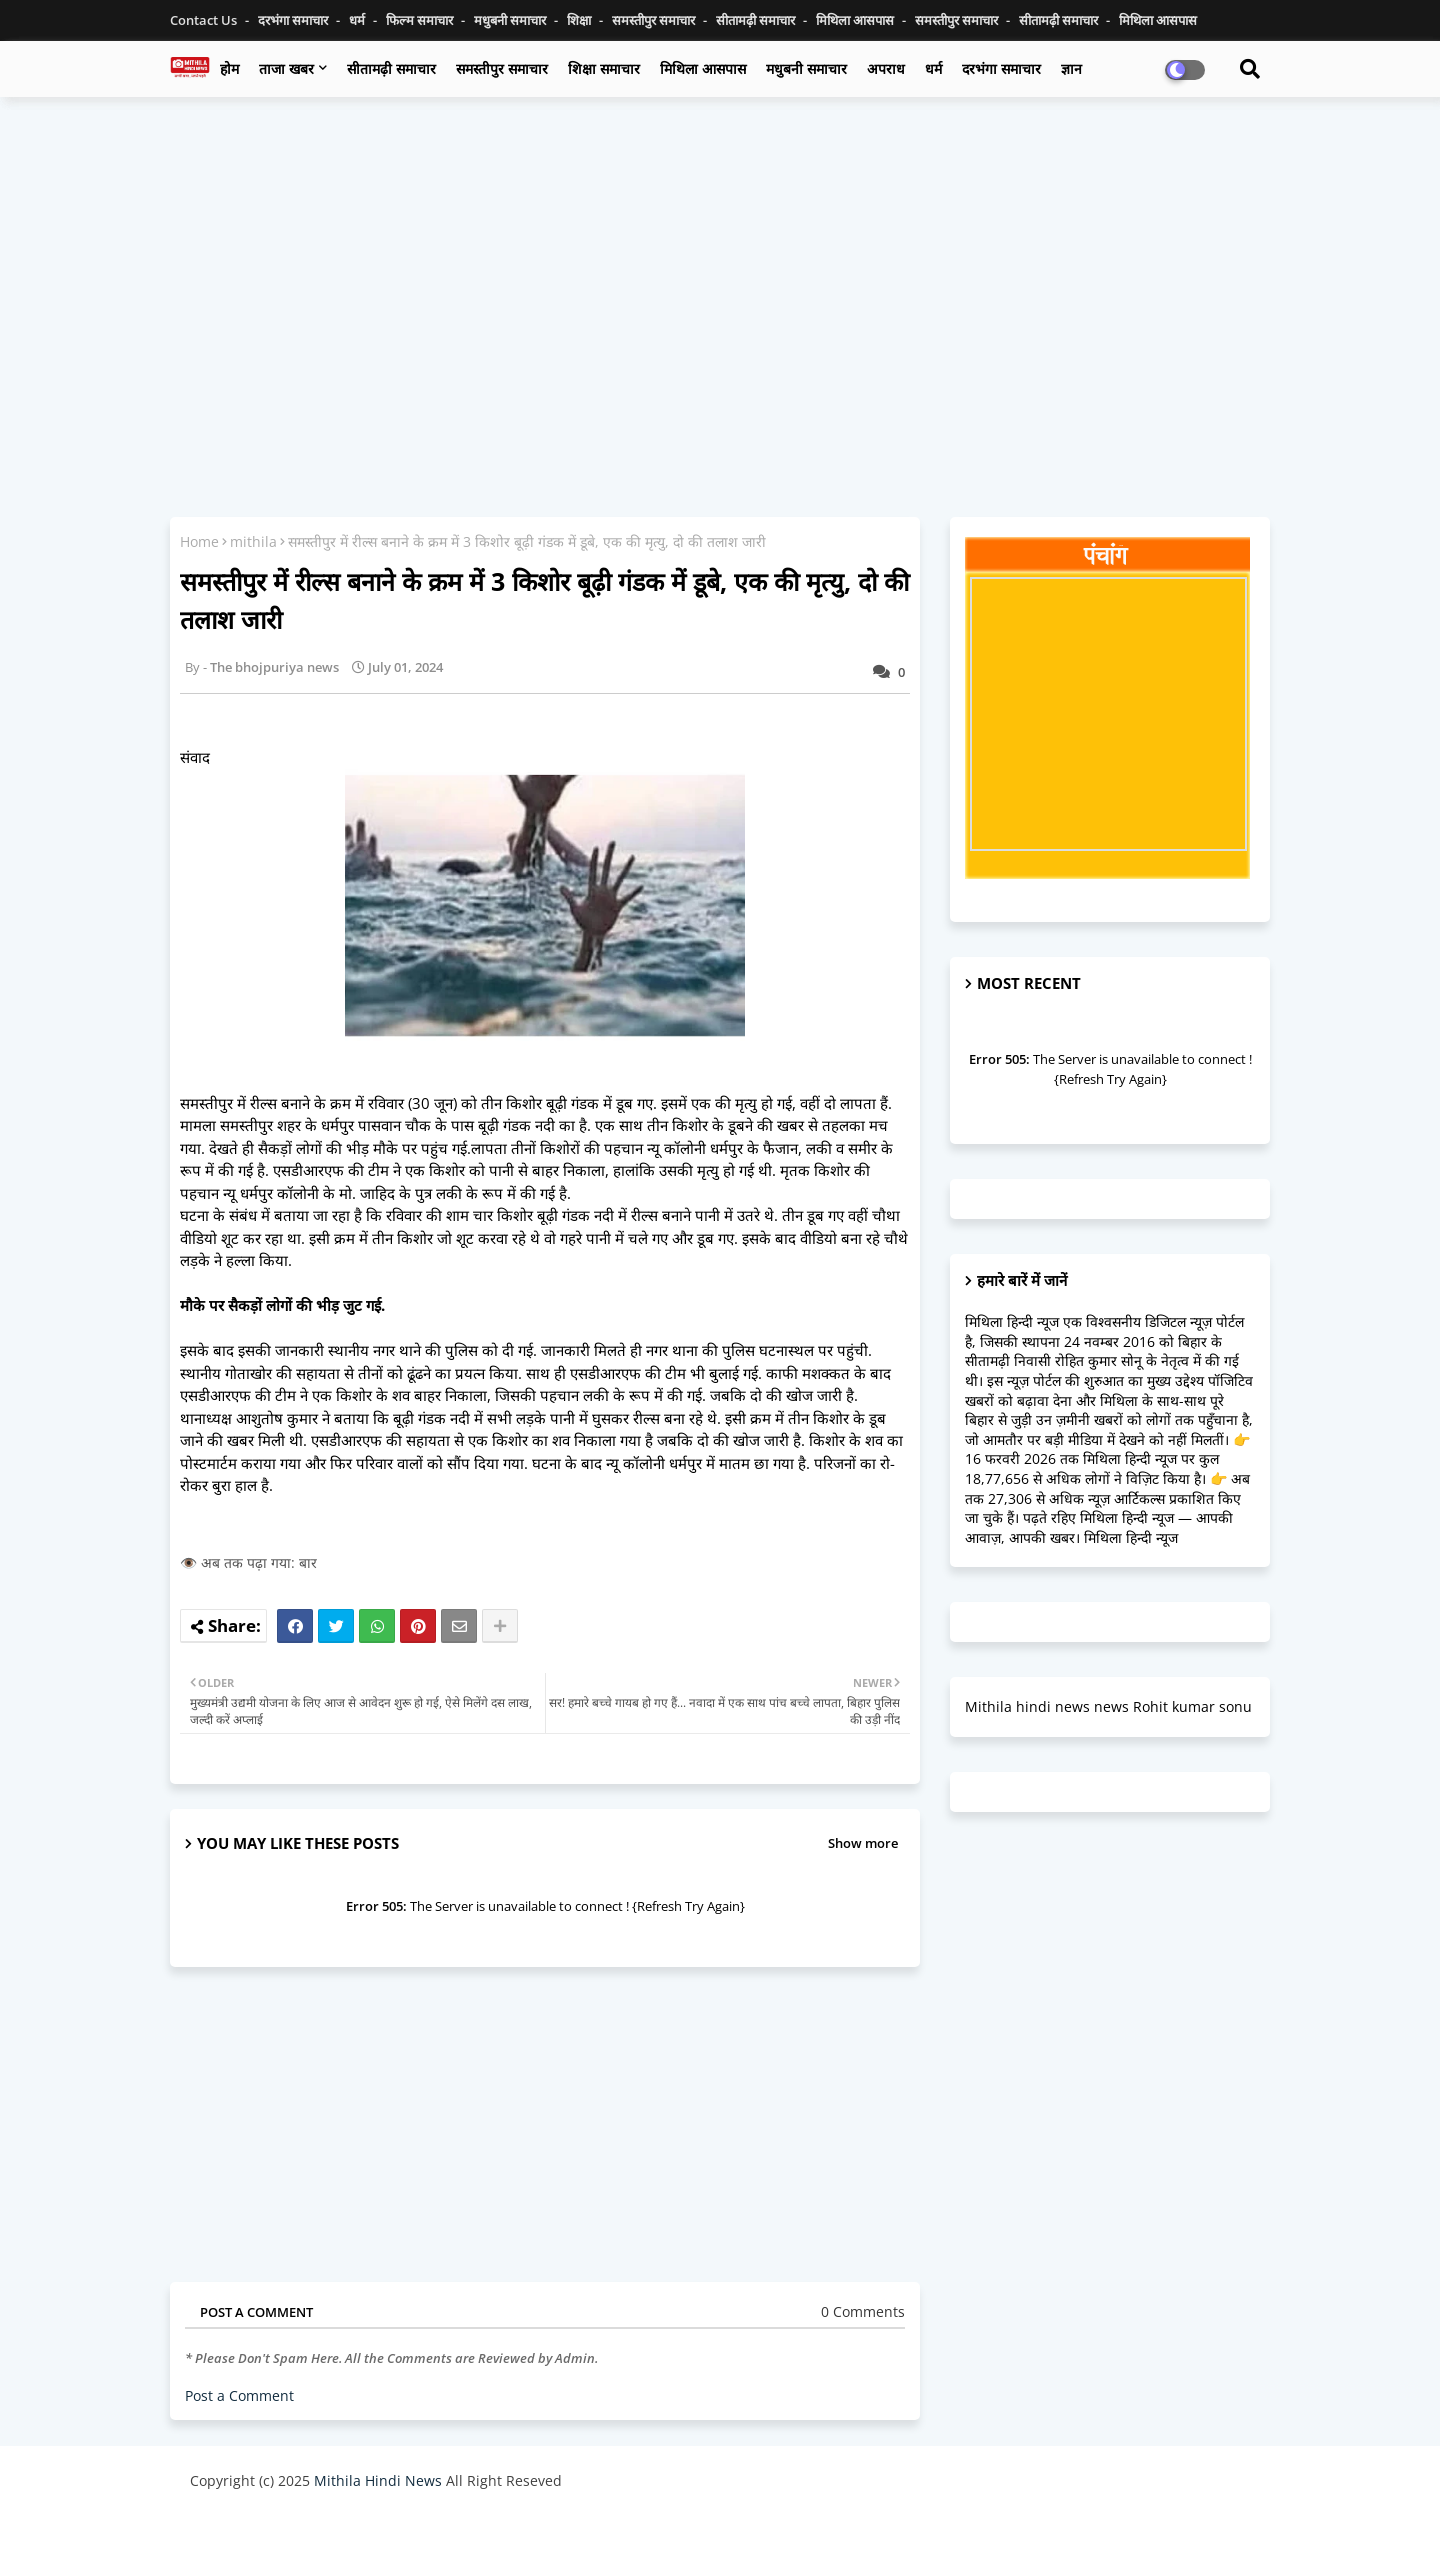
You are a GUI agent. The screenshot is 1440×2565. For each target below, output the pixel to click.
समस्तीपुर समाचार (655, 20)
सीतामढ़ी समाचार (757, 20)
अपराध (886, 68)
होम (229, 68)
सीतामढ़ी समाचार (391, 68)
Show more (863, 1843)
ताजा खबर (286, 68)
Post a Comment (239, 2395)
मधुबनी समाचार (511, 20)
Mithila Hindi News (378, 2480)
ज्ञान (1071, 68)
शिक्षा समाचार (604, 68)
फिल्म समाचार (421, 20)
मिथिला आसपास (856, 20)
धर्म (358, 20)
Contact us (205, 20)
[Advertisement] (720, 257)
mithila (253, 541)
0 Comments (863, 2311)
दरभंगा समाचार (294, 20)
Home (199, 541)
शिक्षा (580, 20)
